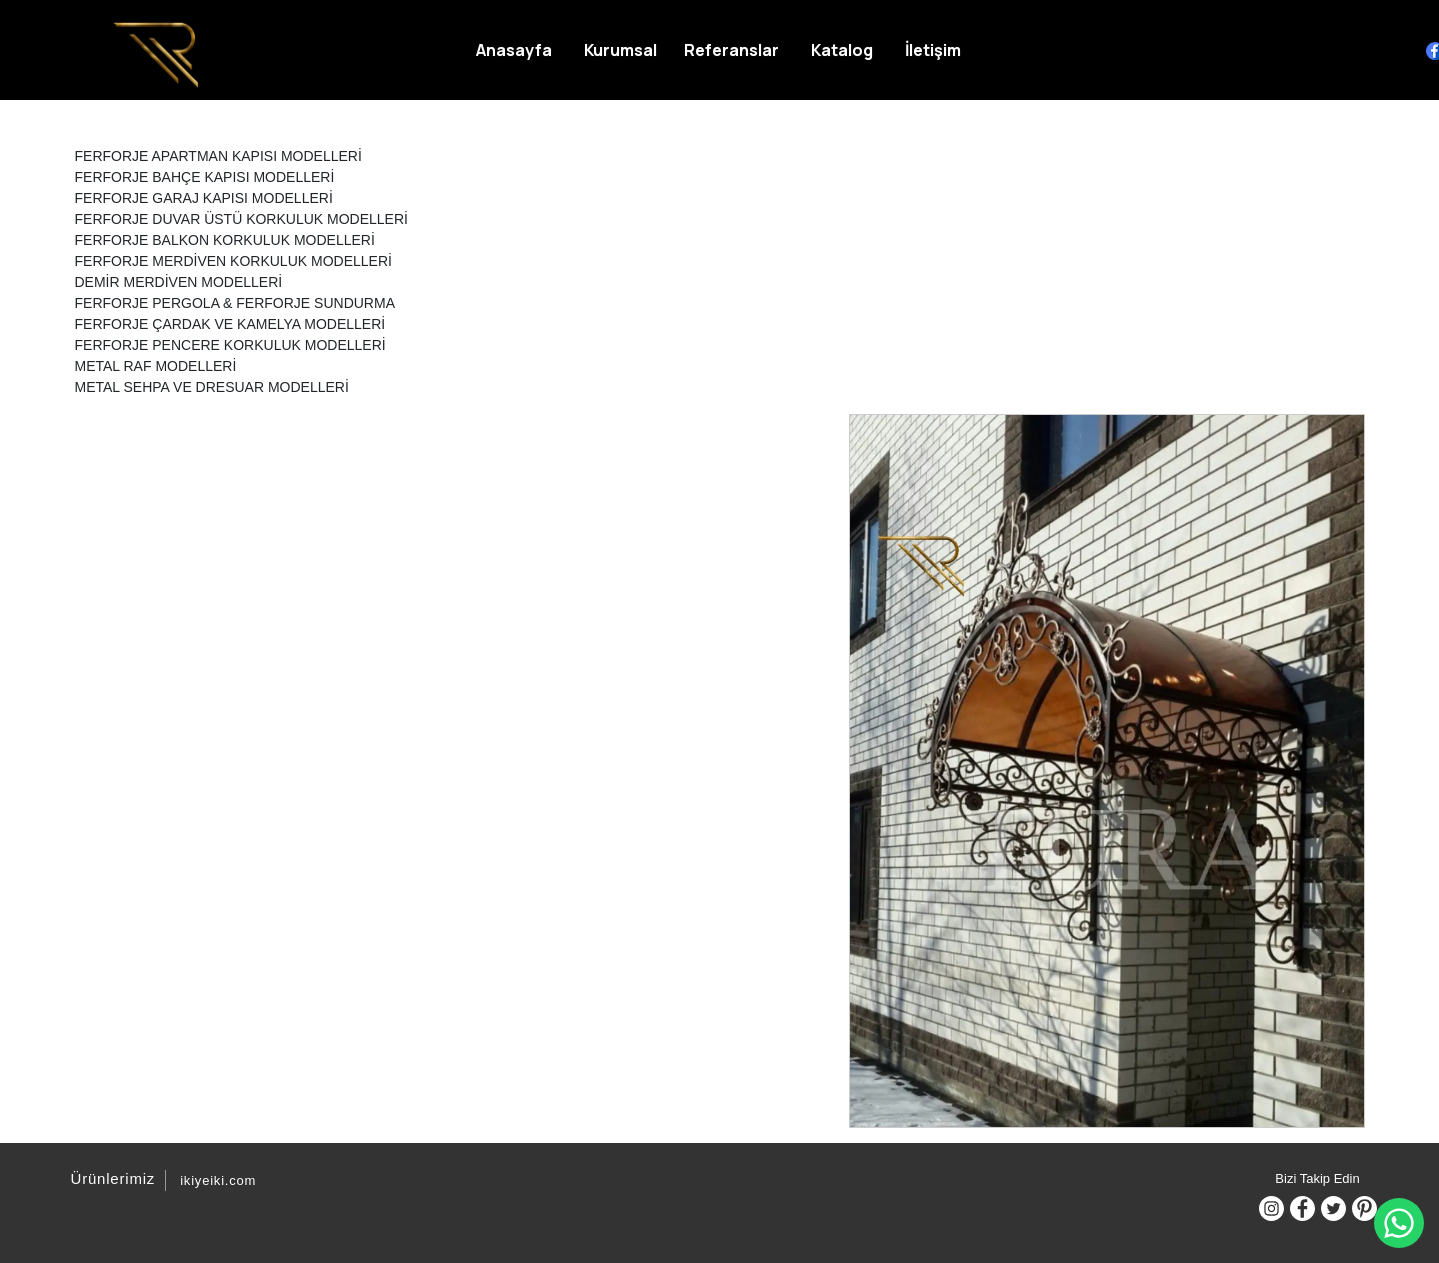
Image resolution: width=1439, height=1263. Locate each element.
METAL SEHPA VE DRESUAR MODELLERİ (212, 387)
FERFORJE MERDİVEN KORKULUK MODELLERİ (233, 261)
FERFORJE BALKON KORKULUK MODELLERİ (225, 240)
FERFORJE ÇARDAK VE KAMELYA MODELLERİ (230, 324)
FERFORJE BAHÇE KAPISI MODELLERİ (205, 177)
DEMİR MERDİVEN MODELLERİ (179, 282)
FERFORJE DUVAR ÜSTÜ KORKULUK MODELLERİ (241, 219)
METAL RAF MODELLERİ (156, 366)
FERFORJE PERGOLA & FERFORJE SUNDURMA (235, 303)
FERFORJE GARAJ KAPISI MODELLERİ (204, 198)
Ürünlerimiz (110, 1178)
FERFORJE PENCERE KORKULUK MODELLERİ (230, 345)
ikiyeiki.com (218, 1180)
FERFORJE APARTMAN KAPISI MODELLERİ (218, 156)
